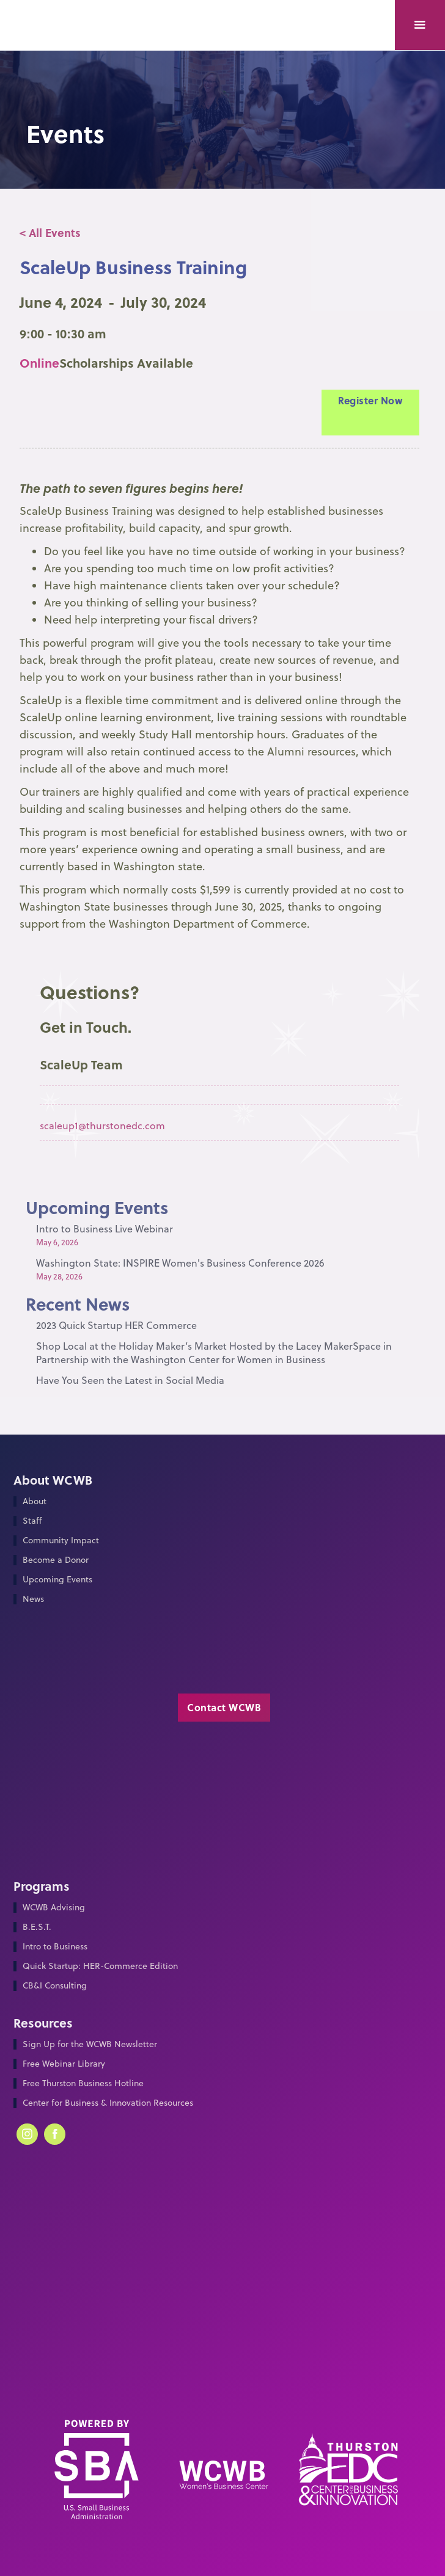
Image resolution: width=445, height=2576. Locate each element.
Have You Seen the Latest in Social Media (130, 1380)
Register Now (370, 400)
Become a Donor (56, 1560)
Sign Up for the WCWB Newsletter (90, 2044)
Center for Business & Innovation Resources (108, 2103)
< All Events (50, 233)
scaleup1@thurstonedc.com (102, 1125)
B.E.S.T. (37, 1927)
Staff (32, 1521)
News (33, 1599)
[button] (420, 25)
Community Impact (61, 1540)
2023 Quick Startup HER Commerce (116, 1325)
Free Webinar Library (64, 2064)
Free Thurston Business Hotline (83, 2083)
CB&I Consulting (55, 1986)
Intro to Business (55, 1946)
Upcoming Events (57, 1579)
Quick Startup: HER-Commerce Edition (100, 1966)
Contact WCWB (224, 1707)
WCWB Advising (54, 1907)
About (34, 1501)
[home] (50, 9)
